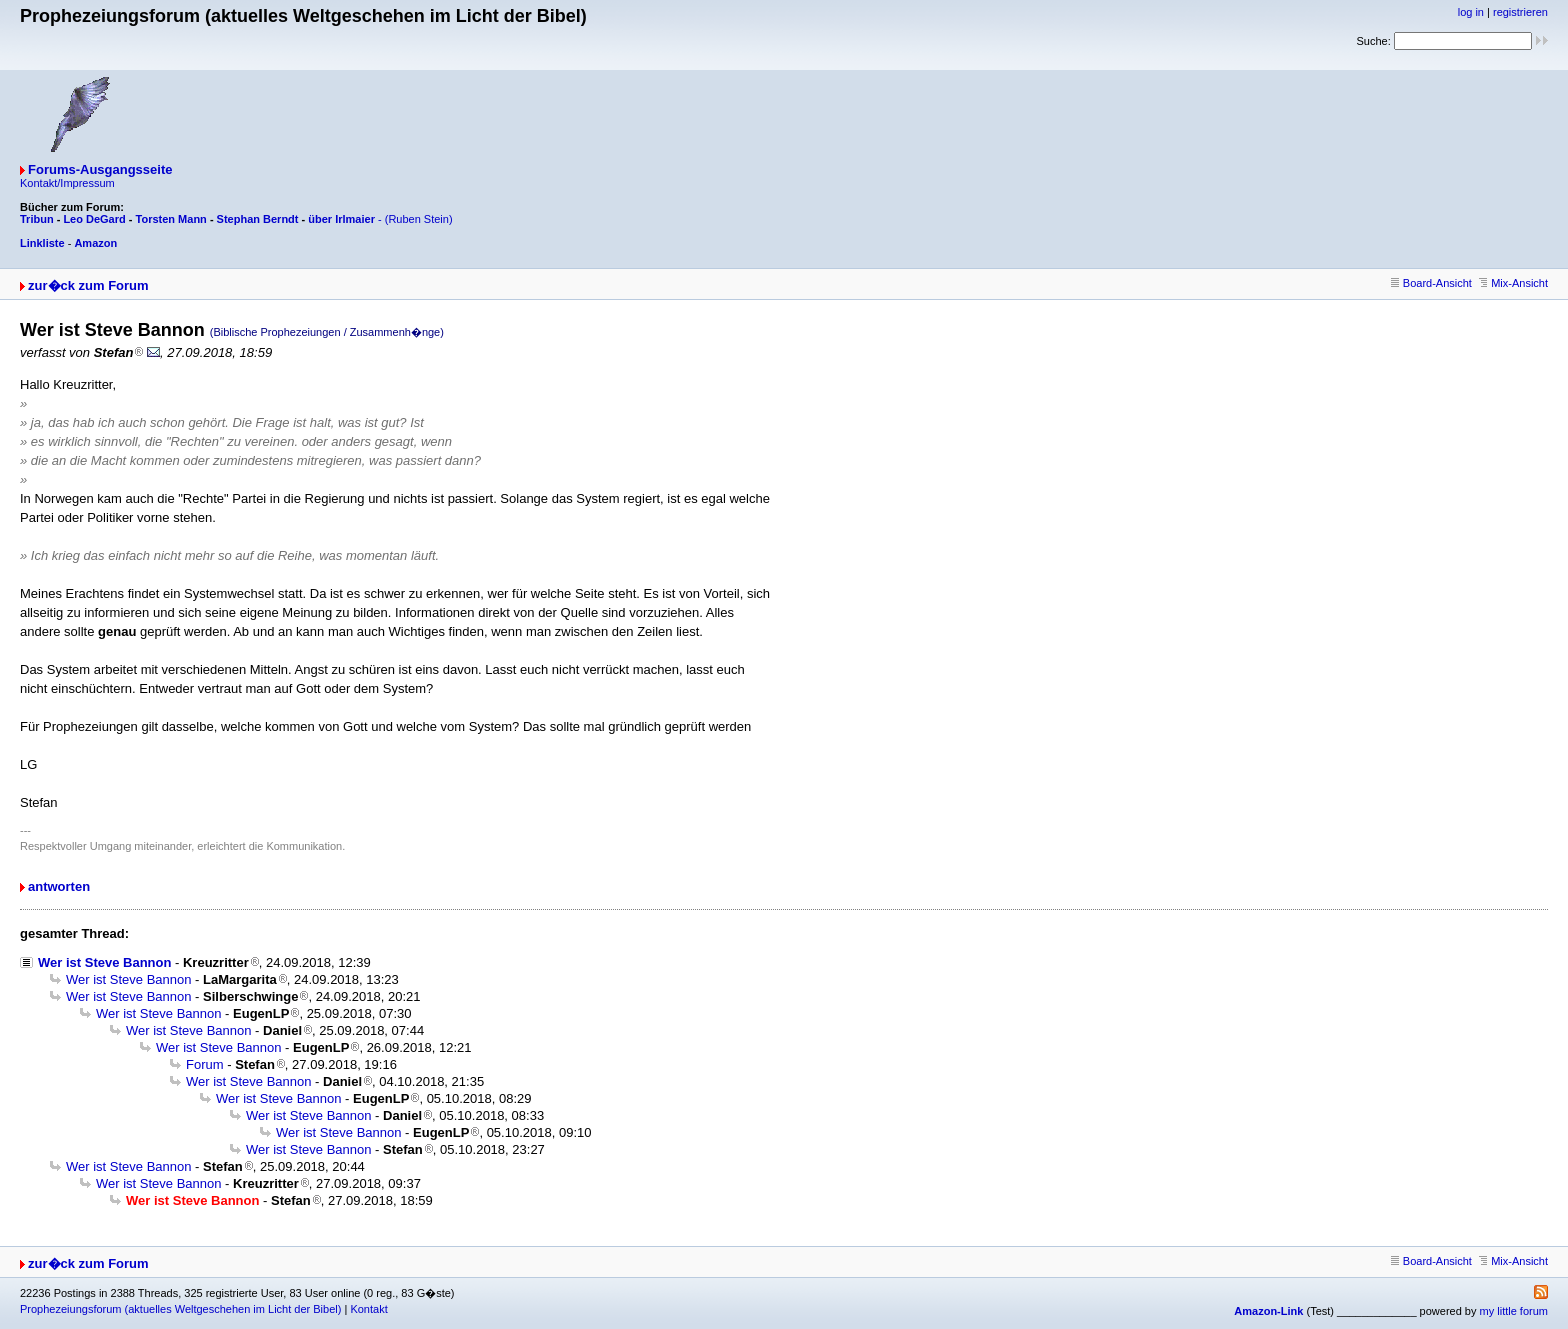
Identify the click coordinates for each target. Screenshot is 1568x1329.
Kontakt (368, 1309)
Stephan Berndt (258, 219)
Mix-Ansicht (1513, 283)
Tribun (37, 219)
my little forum (1514, 1311)
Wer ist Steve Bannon (104, 962)
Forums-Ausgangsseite (100, 169)
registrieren (1520, 12)
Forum (205, 1064)
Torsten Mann (171, 219)
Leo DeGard (94, 219)
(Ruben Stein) (419, 219)
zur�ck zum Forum (88, 285)
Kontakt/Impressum (67, 183)
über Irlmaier (341, 219)
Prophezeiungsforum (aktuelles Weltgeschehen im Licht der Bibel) (180, 1309)
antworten (59, 886)
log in (1471, 12)
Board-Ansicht (1431, 283)
